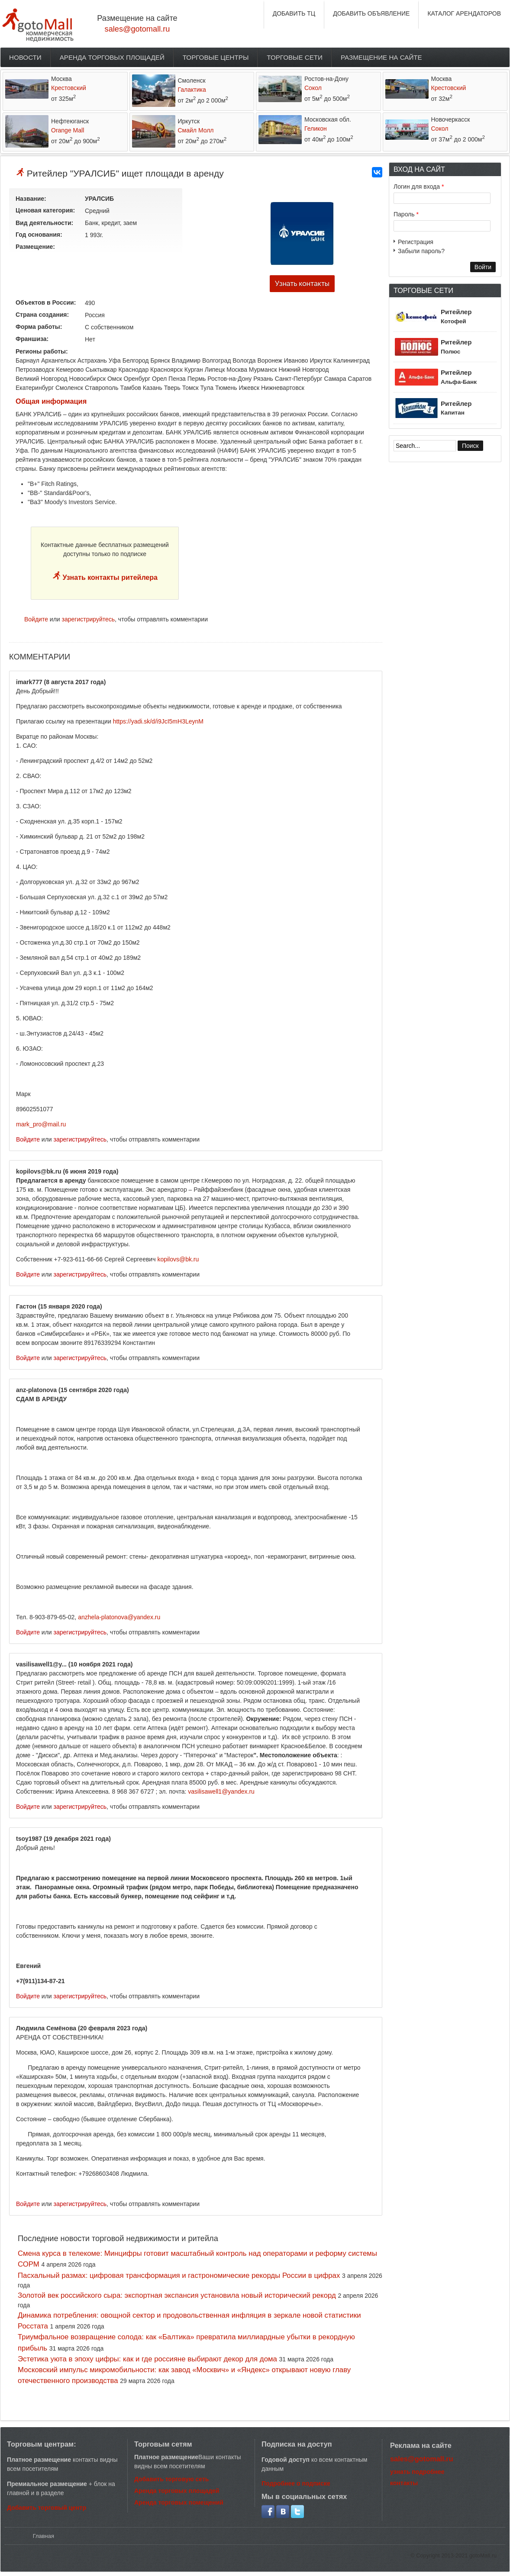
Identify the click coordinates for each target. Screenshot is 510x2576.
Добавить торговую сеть (171, 2479)
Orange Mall (67, 130)
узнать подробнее (417, 2471)
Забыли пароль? (421, 251)
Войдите (36, 619)
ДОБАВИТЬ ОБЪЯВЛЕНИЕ (371, 13)
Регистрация (415, 241)
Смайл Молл (196, 130)
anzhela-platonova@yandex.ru (119, 1617)
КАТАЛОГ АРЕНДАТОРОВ (464, 13)
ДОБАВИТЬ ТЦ (294, 13)
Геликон (315, 128)
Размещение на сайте (381, 57)
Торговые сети (295, 57)
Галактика (192, 89)
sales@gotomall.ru (137, 29)
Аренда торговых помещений (178, 2502)
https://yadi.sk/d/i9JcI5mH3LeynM (158, 721)
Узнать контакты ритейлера (109, 577)
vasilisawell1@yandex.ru (221, 1791)
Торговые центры (216, 57)
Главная (43, 2536)
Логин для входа (419, 186)
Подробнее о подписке (295, 2483)
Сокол (313, 87)
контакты (404, 2483)
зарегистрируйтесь (88, 619)
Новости (25, 57)
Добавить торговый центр (46, 2507)
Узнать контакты (302, 284)
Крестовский (68, 87)
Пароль (406, 214)
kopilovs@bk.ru (178, 1259)
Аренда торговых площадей (112, 57)
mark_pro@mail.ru (41, 1124)
